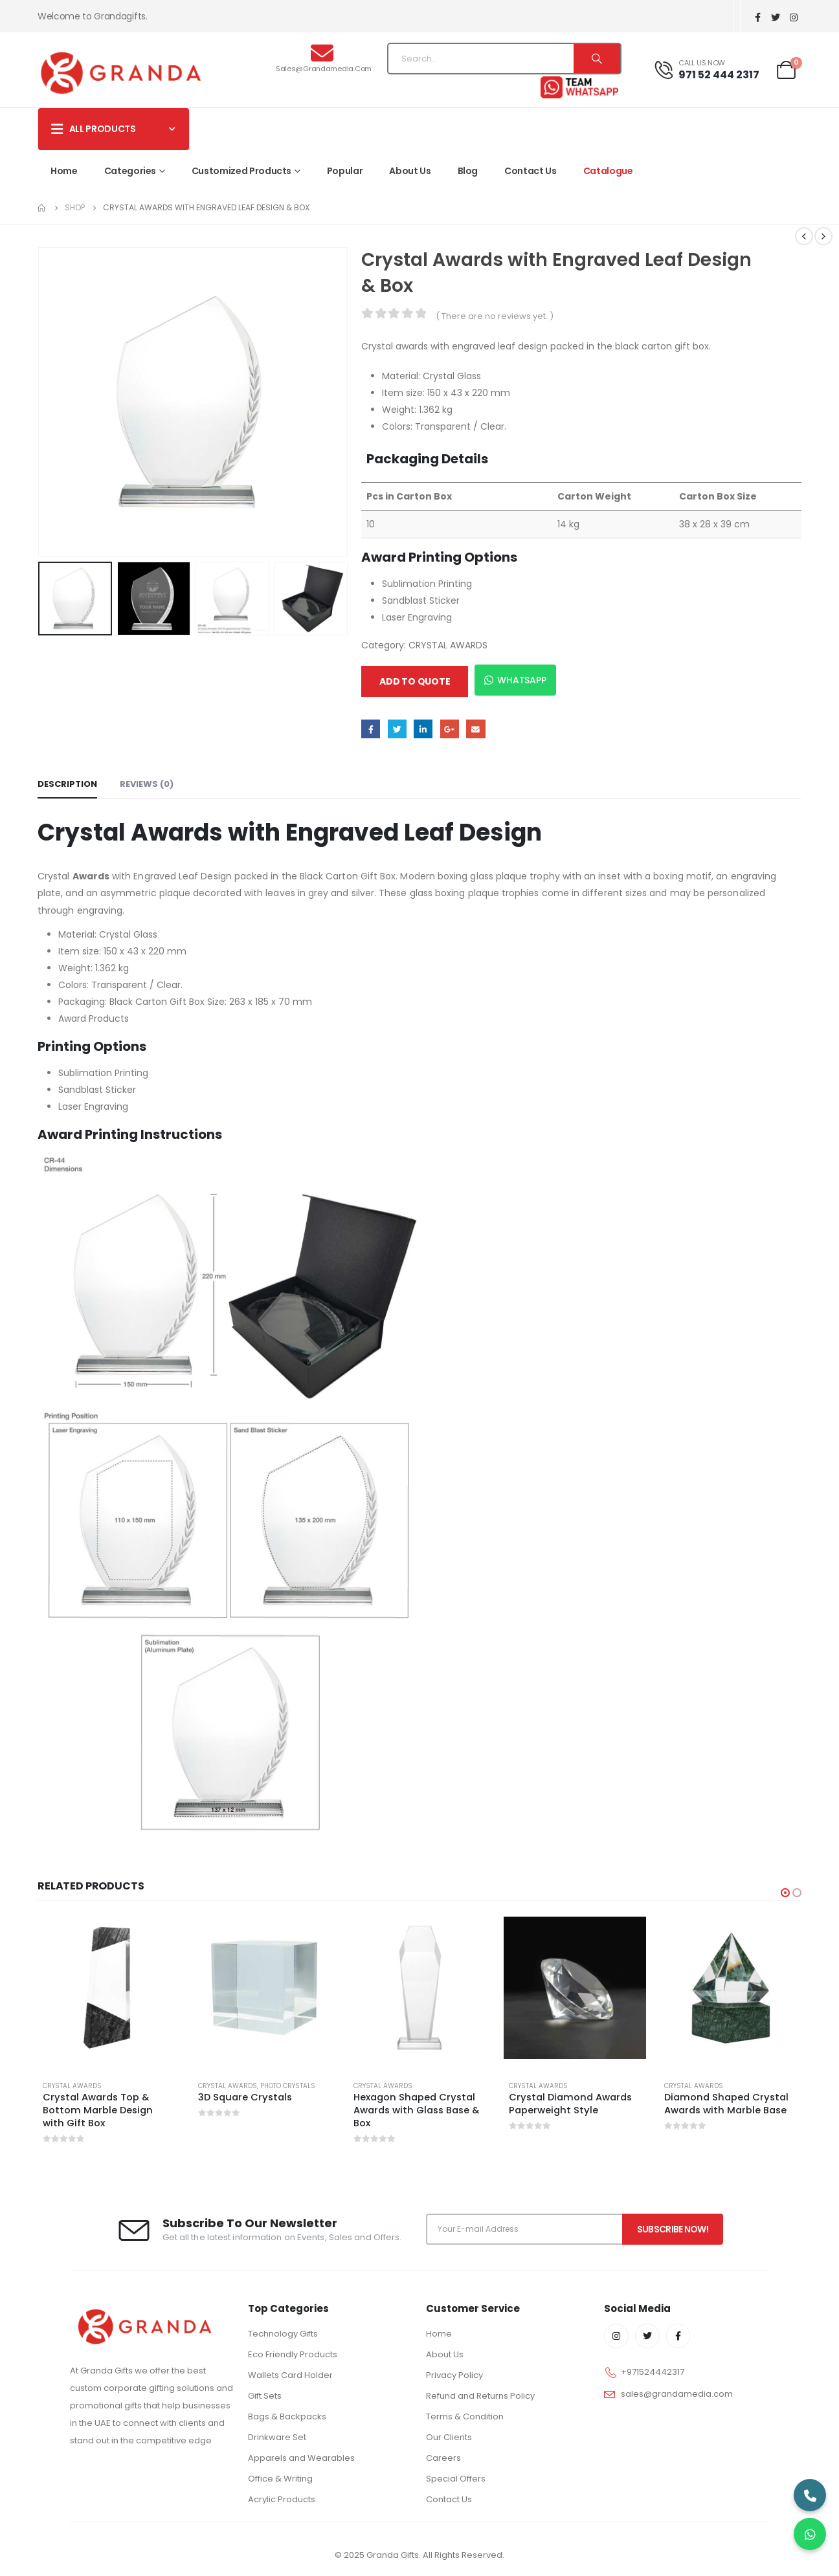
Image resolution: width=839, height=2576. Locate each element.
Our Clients (449, 2437)
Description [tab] (67, 784)
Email (475, 729)
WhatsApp (515, 680)
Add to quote (414, 681)
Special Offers (456, 2478)
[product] (109, 1988)
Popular (345, 170)
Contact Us (530, 170)
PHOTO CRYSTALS (287, 2086)
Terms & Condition (465, 2416)
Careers (443, 2458)
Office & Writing (280, 2478)
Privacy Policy (454, 2375)
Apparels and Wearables (301, 2458)
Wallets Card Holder (290, 2375)
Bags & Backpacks (287, 2416)
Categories (130, 170)
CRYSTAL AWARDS (447, 645)
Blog (468, 170)
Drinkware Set (277, 2437)
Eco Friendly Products (292, 2354)
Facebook (370, 729)
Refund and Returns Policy (480, 2396)
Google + (449, 729)
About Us (410, 170)
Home (64, 170)
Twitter (397, 729)
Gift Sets (265, 2396)
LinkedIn (423, 729)
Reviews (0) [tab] (146, 784)
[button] (785, 1892)
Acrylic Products (281, 2499)
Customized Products (241, 170)
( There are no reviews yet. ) (495, 316)
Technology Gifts (283, 2334)
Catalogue (608, 170)
